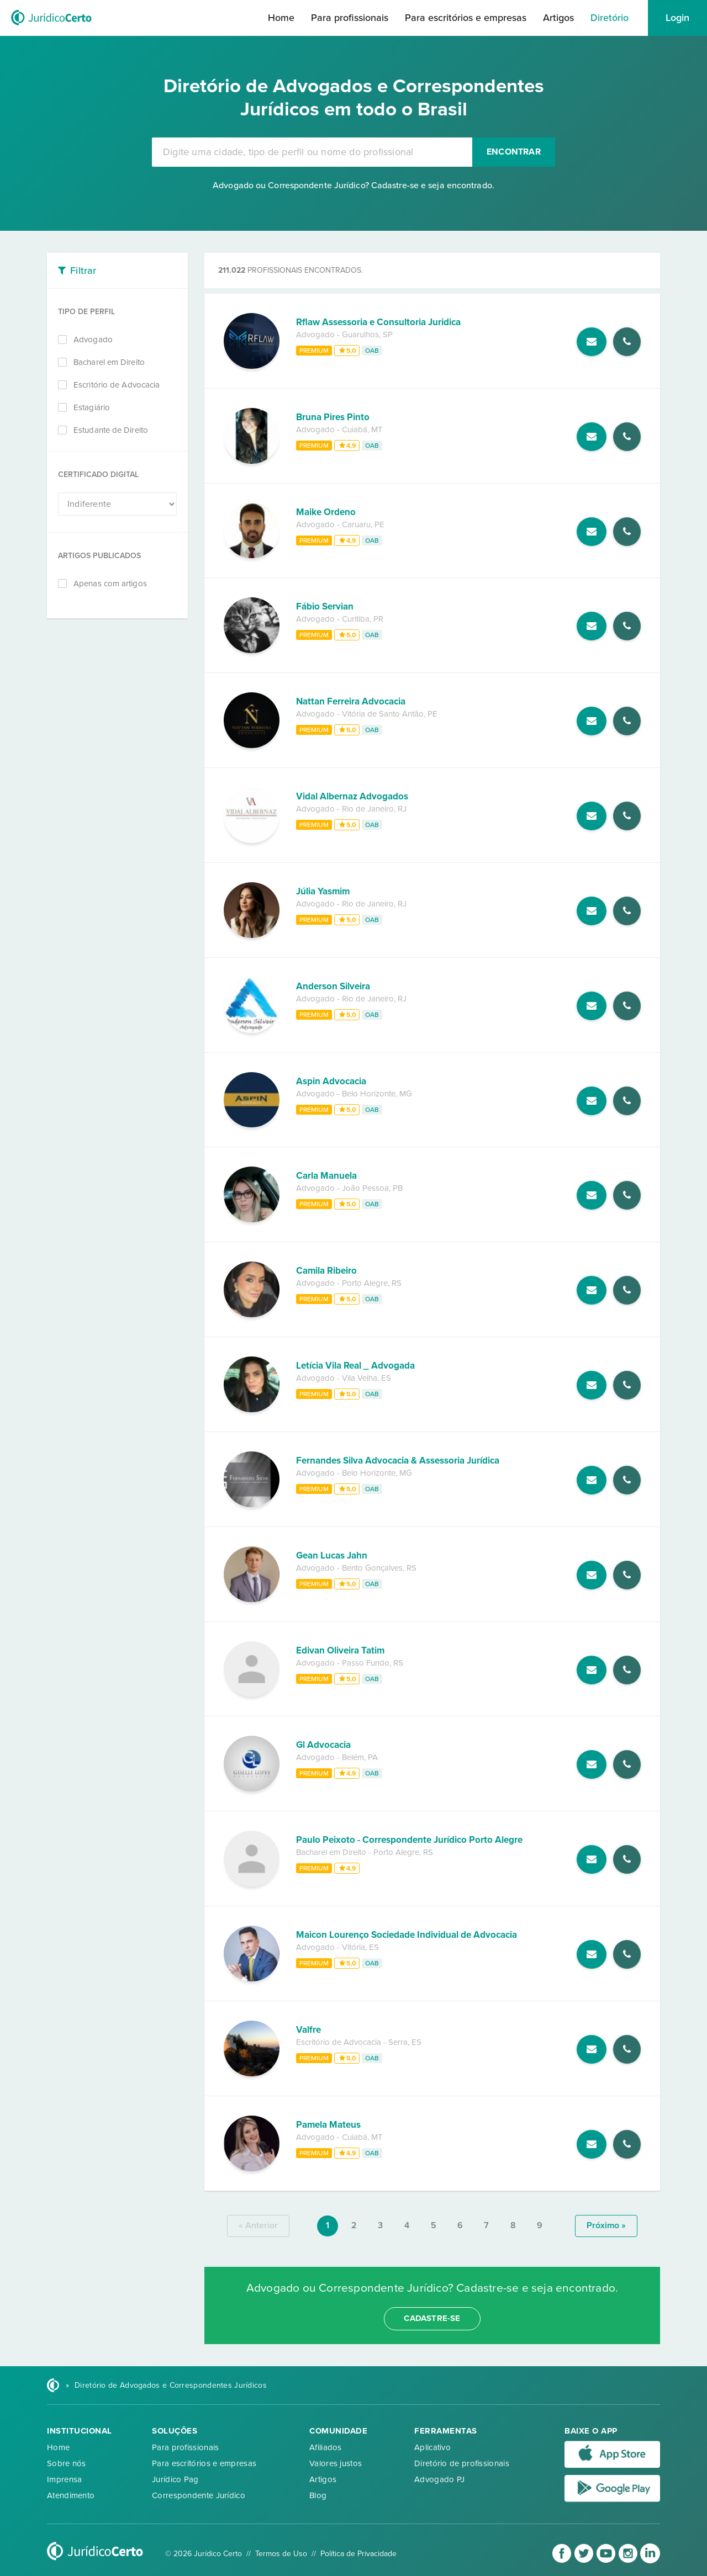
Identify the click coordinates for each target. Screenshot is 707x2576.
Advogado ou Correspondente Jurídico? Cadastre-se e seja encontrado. (353, 185)
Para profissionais (349, 18)
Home (281, 18)
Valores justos (335, 2463)
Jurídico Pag (175, 2479)
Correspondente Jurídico (198, 2495)
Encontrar (514, 151)
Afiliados (325, 2447)
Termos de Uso (281, 2553)
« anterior (258, 2225)
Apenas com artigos (110, 583)
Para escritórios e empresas (465, 18)
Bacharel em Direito (109, 362)
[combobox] (312, 152)
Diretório (609, 18)
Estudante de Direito (110, 430)
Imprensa (64, 2479)
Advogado (93, 339)
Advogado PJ (439, 2479)
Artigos (558, 18)
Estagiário (91, 407)
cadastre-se (432, 2318)
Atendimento (70, 2495)
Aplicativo (432, 2447)
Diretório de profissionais (461, 2463)
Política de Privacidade (358, 2553)
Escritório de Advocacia (116, 384)
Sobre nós (66, 2463)
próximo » (606, 2225)
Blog (317, 2495)
